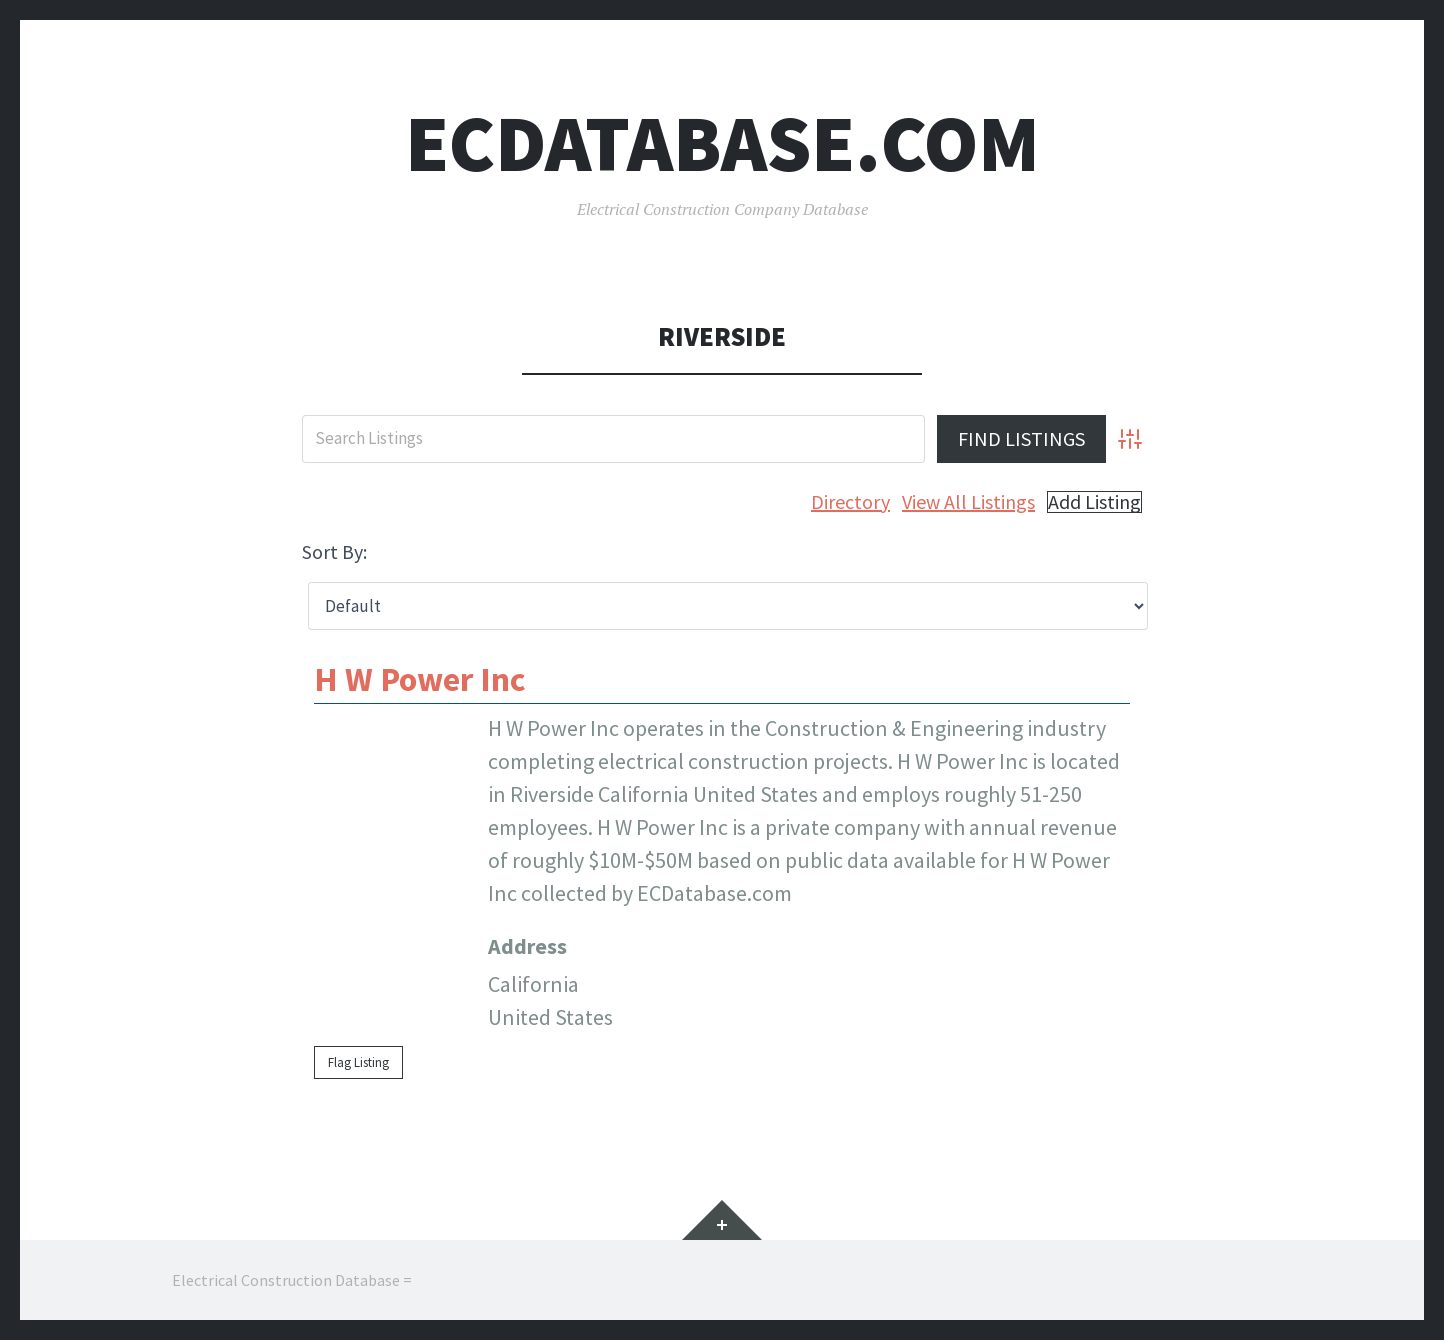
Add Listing (1094, 502)
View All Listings (968, 501)
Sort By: (334, 552)
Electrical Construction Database (286, 1280)
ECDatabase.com (722, 143)
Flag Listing (358, 1062)
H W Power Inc (420, 679)
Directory (850, 501)
